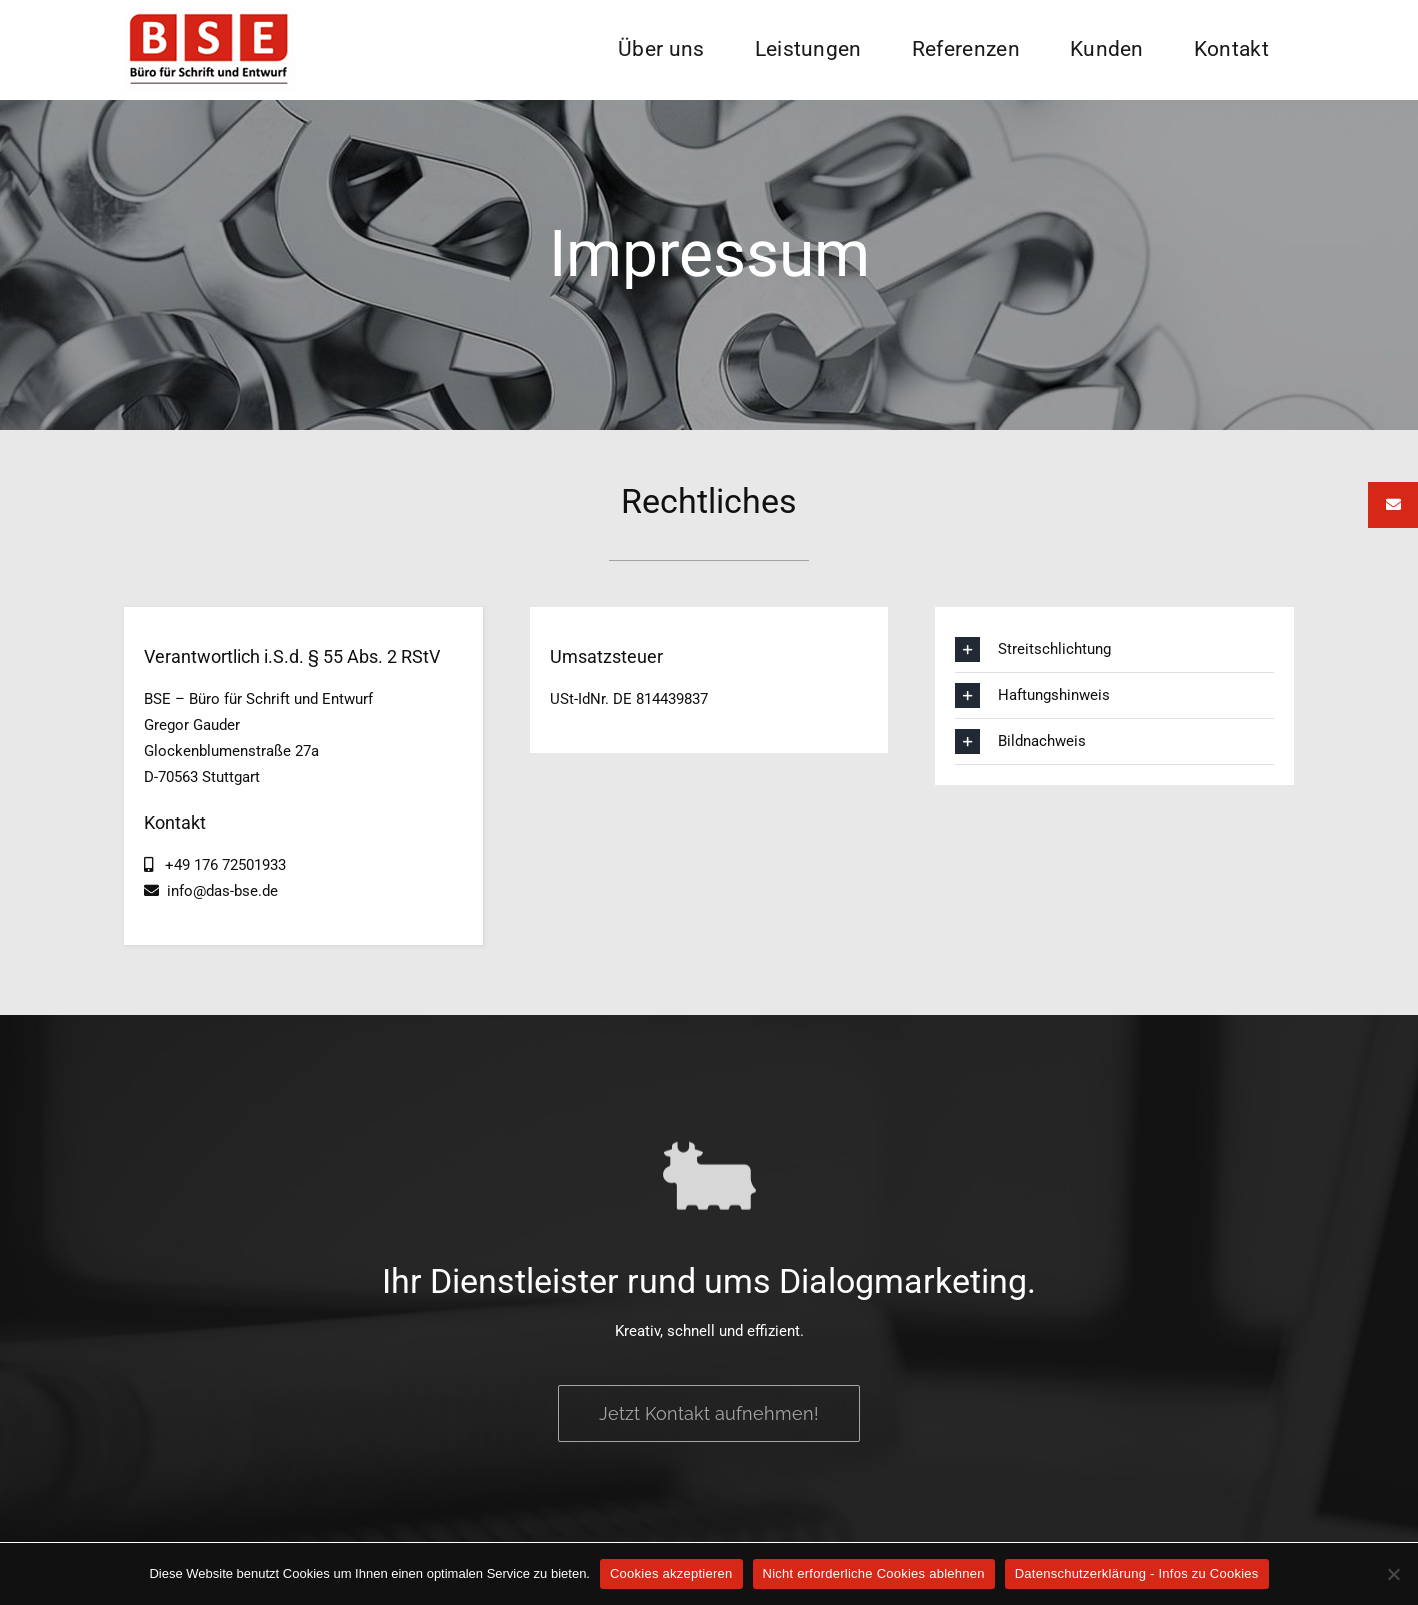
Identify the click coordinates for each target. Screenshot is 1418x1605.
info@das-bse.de (218, 891)
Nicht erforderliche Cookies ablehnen (874, 1573)
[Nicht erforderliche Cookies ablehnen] (1393, 1574)
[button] (1114, 649)
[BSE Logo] (209, 15)
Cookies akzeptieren (671, 1573)
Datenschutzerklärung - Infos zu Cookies (1137, 1573)
